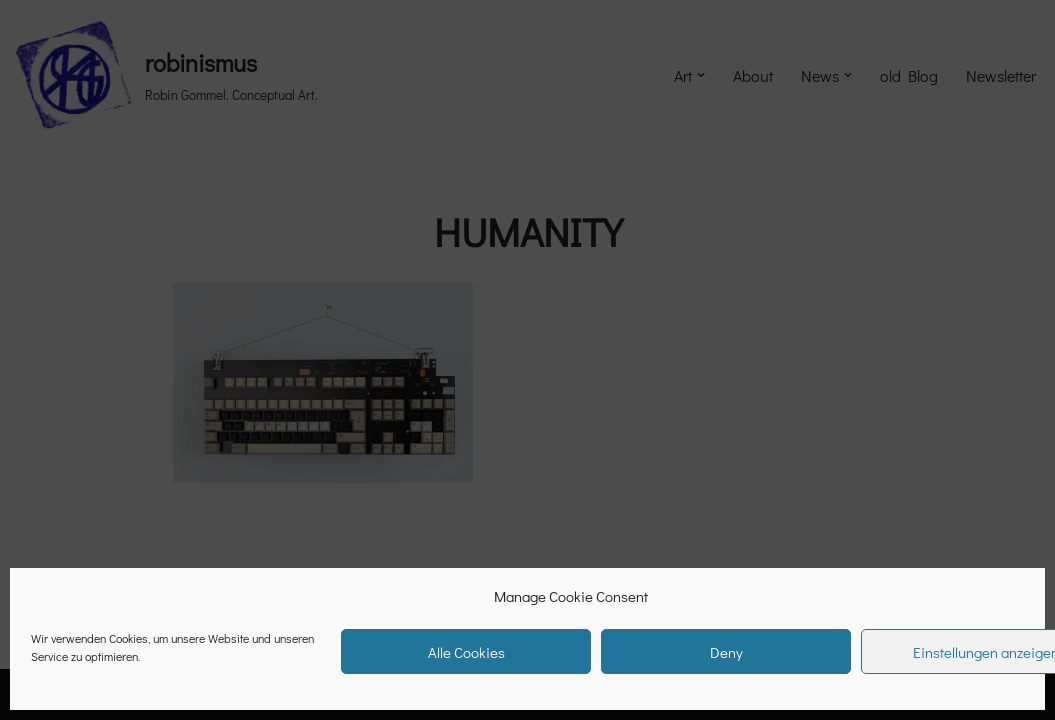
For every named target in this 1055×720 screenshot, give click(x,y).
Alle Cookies (466, 652)
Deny (726, 652)
